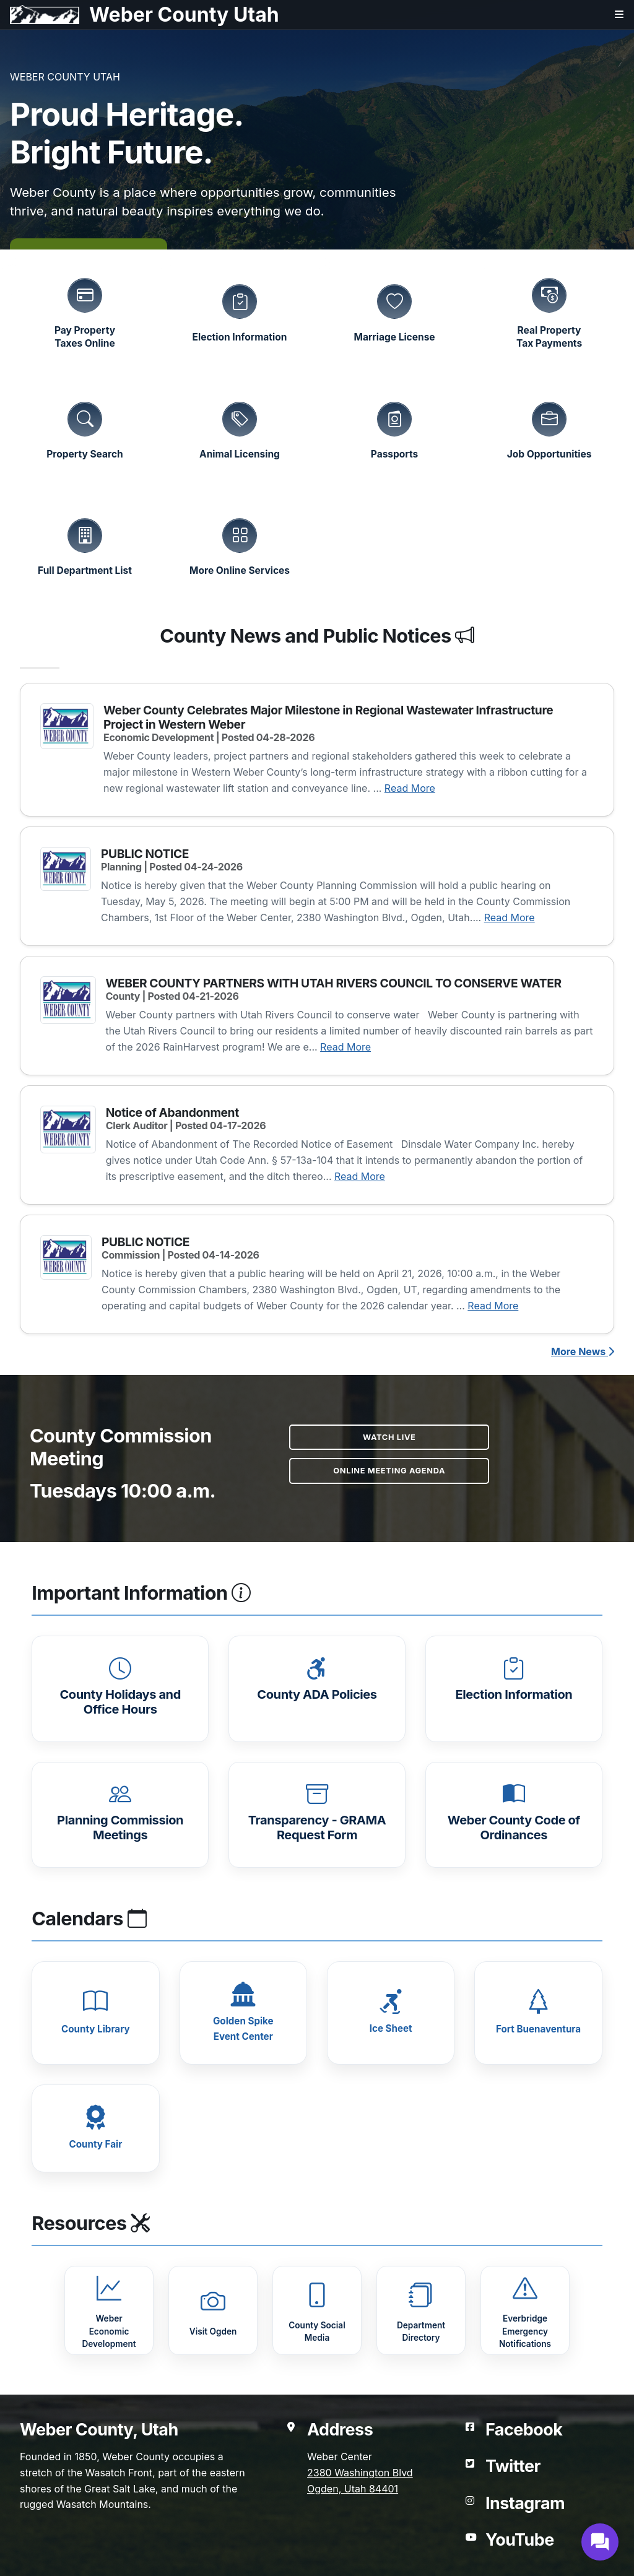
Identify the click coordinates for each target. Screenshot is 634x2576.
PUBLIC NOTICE (145, 853)
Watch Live (389, 1437)
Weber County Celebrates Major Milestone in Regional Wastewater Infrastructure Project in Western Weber (328, 717)
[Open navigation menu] (609, 20)
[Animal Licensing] (239, 429)
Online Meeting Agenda (389, 1470)
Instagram (525, 2503)
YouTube (519, 2539)
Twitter (513, 2466)
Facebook (523, 2429)
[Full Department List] (84, 545)
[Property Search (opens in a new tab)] (84, 429)
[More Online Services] (239, 545)
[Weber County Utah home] (139, 14)
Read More (409, 788)
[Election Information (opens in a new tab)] (239, 312)
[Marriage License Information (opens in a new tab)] (394, 312)
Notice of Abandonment (172, 1112)
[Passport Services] (394, 429)
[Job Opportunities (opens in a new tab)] (549, 429)
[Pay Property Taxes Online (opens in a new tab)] (84, 312)
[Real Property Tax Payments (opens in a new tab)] (549, 312)
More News (582, 1351)
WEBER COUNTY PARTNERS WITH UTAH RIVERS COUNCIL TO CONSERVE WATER (334, 983)
